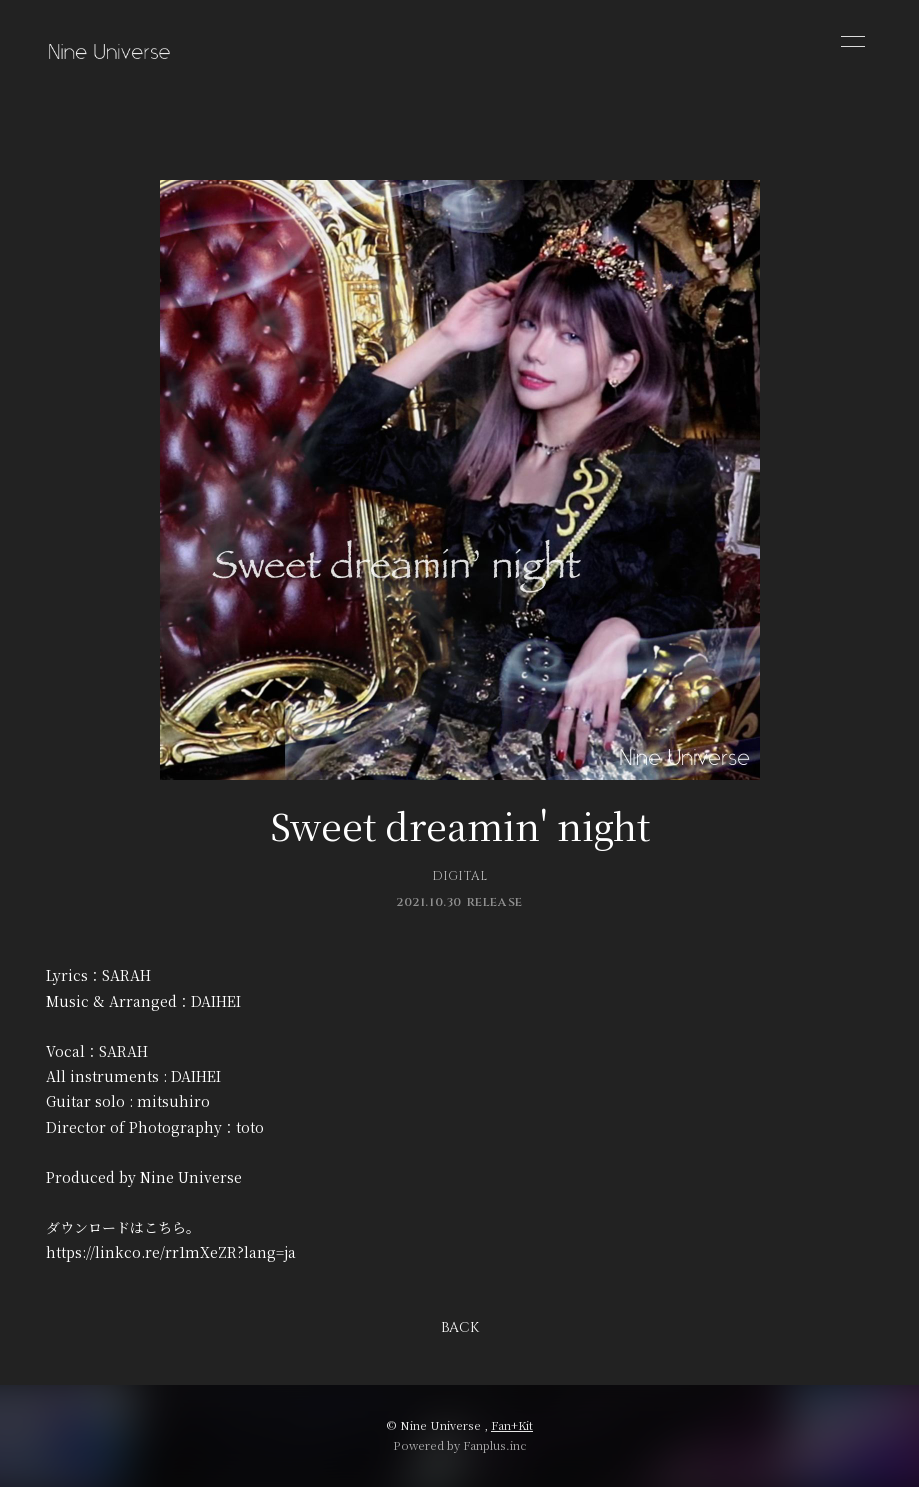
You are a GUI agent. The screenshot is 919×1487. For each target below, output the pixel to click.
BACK (460, 1327)
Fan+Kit (512, 1425)
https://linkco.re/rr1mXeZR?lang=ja (171, 1252)
